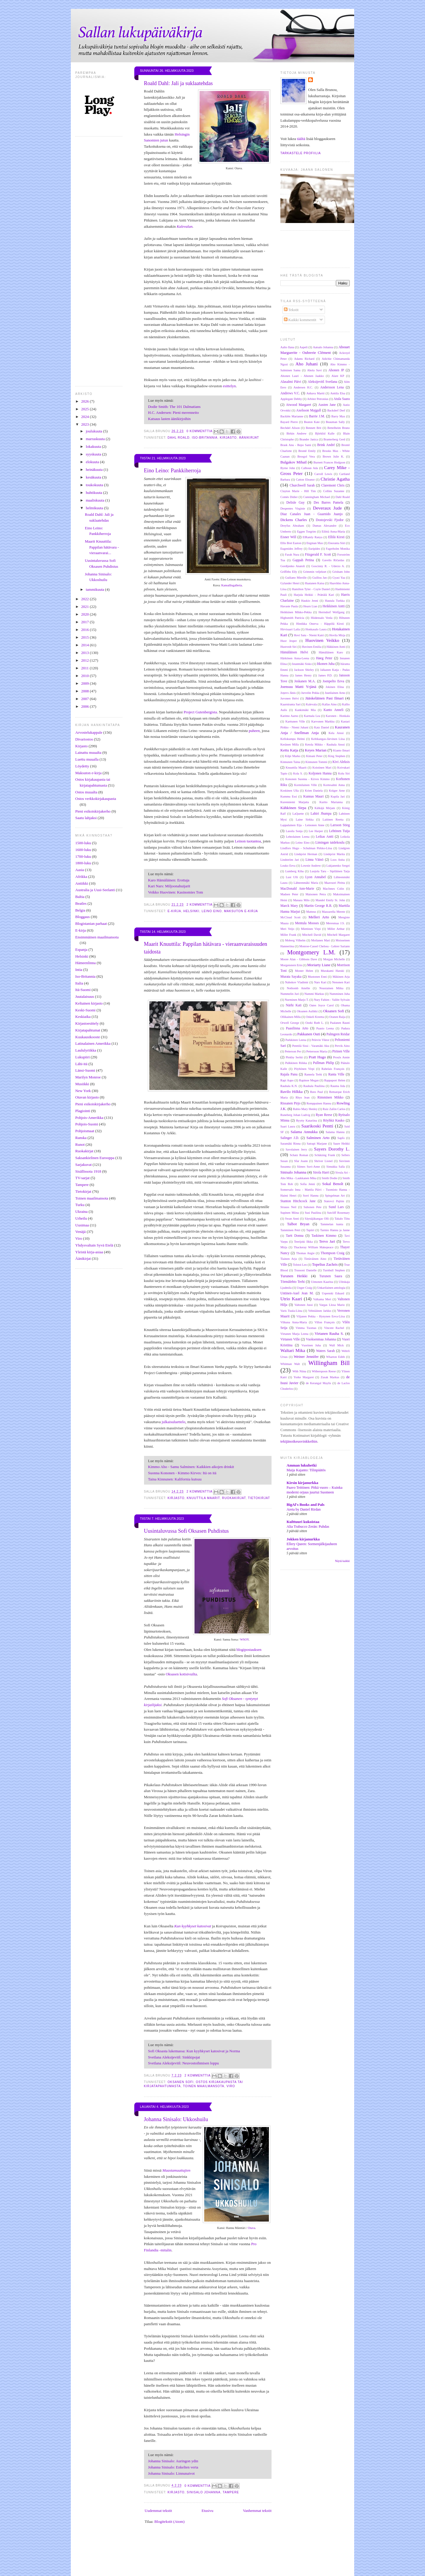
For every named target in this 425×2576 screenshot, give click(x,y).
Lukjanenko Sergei (338, 865)
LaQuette (298, 813)
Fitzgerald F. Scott (318, 554)
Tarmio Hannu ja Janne (335, 1230)
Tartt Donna (294, 1236)
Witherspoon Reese (324, 1371)
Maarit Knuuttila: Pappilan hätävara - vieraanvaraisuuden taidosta (205, 947)
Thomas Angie (305, 1253)
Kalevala (311, 704)
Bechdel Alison (290, 427)
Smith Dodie (329, 1178)
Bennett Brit (313, 427)
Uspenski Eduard (333, 1293)
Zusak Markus (330, 1377)
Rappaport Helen (334, 1080)
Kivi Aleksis (341, 762)
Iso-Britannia (85, 976)
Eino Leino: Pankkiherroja (172, 470)
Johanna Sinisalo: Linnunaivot (171, 2473)
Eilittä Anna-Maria (333, 531)
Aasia (79, 870)
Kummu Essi (288, 796)
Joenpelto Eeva (333, 681)
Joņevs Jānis (288, 692)
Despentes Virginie (292, 508)
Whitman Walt (290, 1364)
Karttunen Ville (295, 721)
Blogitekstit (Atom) (169, 2521)
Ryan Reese (324, 1115)
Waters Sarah (325, 1351)
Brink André (326, 445)
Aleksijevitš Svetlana (322, 382)
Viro (78, 1238)
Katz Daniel (321, 727)
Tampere (82, 1184)
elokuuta (93, 462)
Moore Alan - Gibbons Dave (298, 959)
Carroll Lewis (323, 474)
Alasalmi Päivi (290, 382)
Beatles (80, 903)
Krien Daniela (314, 790)
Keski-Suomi (85, 1010)
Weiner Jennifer (306, 1356)
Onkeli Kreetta (315, 1016)
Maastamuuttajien (176, 2170)
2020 (85, 614)
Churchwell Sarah (302, 485)
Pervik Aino (342, 1045)
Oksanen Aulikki (307, 1011)
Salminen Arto (317, 1137)
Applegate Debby (291, 399)
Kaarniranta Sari (290, 704)
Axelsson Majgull (308, 410)
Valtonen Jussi (304, 1304)
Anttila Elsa (337, 393)
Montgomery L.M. (311, 952)
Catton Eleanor (305, 479)
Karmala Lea (312, 715)
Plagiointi (82, 1111)
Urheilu (81, 1218)
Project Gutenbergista (200, 712)
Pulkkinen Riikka (296, 1063)
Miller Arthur (335, 928)
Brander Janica (308, 439)
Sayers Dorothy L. (332, 1148)
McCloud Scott (290, 917)
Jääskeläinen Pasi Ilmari (324, 698)
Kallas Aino (329, 704)
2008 (85, 691)
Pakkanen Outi (308, 1034)
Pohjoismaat (84, 1131)
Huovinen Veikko (322, 640)
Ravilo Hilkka (291, 1091)
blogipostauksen (248, 1649)
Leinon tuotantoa (248, 841)
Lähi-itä (81, 1064)
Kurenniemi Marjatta (294, 802)
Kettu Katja (289, 750)
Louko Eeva (287, 865)
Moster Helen (304, 970)
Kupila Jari (338, 796)
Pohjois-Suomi (86, 1124)
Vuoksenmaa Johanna (321, 1339)
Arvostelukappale (88, 732)
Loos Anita (338, 859)
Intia (78, 969)
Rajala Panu (289, 1074)
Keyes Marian (316, 750)
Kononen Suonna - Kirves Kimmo (307, 779)
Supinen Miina (289, 1212)
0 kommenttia (199, 431)
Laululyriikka (85, 1050)
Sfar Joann (301, 1161)
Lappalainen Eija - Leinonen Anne (302, 825)
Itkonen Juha (326, 664)
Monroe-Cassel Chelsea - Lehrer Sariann (324, 946)
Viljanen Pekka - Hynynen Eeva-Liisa (320, 1316)
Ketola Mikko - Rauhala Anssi (325, 744)
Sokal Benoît (332, 1184)
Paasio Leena (325, 1028)
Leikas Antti (325, 837)
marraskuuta (96, 439)
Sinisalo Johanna (203, 2492)
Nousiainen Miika (331, 988)
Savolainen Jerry (296, 1149)
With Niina (299, 1371)
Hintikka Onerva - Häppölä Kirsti (320, 623)
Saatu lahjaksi (86, 818)
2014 (85, 645)
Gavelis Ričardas (333, 560)
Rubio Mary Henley (305, 1109)
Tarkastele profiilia (300, 153)
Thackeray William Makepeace (314, 1247)
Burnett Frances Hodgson (329, 462)
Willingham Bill (329, 1362)
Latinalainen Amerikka (92, 1043)
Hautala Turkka (335, 600)
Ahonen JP (336, 370)
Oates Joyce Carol (321, 1005)
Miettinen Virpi (311, 928)
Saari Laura (287, 1126)
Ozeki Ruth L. (314, 1022)
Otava (251, 2228)
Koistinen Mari (322, 767)
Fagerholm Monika (338, 548)
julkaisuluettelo (173, 1422)
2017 (85, 622)
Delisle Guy (295, 503)
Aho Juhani (306, 363)
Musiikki (82, 1084)
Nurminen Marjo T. (297, 999)
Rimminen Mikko (331, 1097)
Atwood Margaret (298, 405)
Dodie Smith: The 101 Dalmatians (174, 406)
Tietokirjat (83, 1191)
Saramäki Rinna (290, 1143)
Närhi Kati (293, 1005)
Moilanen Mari (320, 940)
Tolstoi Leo (300, 1264)
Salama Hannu (335, 1132)
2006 (85, 706)
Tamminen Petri (290, 1230)
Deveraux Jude (327, 507)
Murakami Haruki (332, 970)
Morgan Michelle (334, 959)
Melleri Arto (318, 917)
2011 (85, 668)
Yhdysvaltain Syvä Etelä (94, 1245)
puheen (254, 730)
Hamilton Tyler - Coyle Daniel (311, 589)
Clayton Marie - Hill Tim (298, 491)
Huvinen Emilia (311, 646)
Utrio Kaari (291, 1298)
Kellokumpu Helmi (292, 739)
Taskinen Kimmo (323, 1236)
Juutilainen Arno (335, 692)
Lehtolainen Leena (298, 836)
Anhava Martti (315, 393)
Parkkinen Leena (295, 1040)
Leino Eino (212, 911)
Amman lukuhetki (302, 1465)
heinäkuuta (95, 469)
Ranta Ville (336, 1074)
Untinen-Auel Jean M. (297, 1293)
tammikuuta (95, 589)
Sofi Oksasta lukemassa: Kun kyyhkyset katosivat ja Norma (194, 2051)
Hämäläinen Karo (331, 652)
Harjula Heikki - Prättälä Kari (314, 594)
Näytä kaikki (342, 1561)
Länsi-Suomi (85, 1070)
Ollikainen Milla (290, 1016)
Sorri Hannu (310, 1195)
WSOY (244, 1639)
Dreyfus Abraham (292, 525)
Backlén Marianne (291, 416)
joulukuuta (94, 431)
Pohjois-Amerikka (89, 1117)
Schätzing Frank (325, 1155)
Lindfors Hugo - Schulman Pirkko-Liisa (306, 848)
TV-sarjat (82, 1178)
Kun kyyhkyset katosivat (192, 1926)
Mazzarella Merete (333, 911)
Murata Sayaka (290, 977)
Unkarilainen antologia (331, 1287)
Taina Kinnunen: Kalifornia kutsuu (175, 1479)
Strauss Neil (288, 1207)
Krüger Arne (337, 790)
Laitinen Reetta (333, 819)
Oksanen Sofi (181, 2082)
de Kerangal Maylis (318, 1383)
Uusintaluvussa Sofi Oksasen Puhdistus (186, 1531)
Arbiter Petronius (317, 399)
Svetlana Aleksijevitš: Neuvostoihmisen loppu (183, 2063)
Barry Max (338, 416)
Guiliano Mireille (296, 577)
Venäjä (80, 1231)
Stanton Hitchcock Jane (298, 1201)
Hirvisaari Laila (290, 629)
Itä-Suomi (83, 989)
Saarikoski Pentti (317, 1125)
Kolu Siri (344, 773)
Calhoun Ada (309, 468)
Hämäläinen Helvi (294, 652)
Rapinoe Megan (309, 1080)
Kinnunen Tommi (316, 762)
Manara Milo (301, 900)
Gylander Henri (290, 583)
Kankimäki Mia (305, 710)
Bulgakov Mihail (293, 462)
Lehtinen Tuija (339, 831)
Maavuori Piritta (334, 882)
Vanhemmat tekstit (257, 2510)
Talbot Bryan (298, 1224)
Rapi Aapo (287, 1080)
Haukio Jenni (309, 600)
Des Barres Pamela (328, 503)
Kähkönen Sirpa (293, 807)
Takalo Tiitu (342, 1218)
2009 (85, 683)
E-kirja (80, 930)
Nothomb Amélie (298, 988)
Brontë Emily (307, 451)
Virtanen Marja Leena (294, 1333)
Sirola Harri (321, 1172)
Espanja (81, 949)
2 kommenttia (199, 904)
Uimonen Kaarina (322, 1281)
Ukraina (81, 1211)
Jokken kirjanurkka (303, 1539)
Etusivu (207, 2510)
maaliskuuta (95, 500)
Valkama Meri (322, 1299)
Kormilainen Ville (305, 785)
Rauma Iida (338, 1086)
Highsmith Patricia (292, 617)
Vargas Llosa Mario (332, 1304)
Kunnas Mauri (313, 796)
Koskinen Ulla (289, 790)
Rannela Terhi (313, 1074)
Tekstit (291, 309)
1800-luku (83, 863)
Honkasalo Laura (316, 629)
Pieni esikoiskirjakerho (93, 811)
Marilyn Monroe (88, 1077)
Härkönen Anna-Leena (294, 658)
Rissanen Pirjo (290, 1103)
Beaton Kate (312, 422)
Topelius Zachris (325, 1264)
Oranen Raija (337, 1016)
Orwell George (289, 1022)
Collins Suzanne (333, 491)
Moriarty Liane (319, 965)
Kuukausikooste (87, 1037)
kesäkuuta (94, 477)
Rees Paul (316, 1091)
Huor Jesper (288, 640)
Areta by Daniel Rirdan (304, 1509)
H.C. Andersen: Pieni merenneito (173, 412)
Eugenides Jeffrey (291, 548)
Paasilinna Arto (297, 1028)
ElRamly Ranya (312, 537)
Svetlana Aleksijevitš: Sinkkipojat (174, 2057)
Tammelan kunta (331, 1224)
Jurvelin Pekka (310, 692)
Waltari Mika (292, 1350)
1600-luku (83, 849)
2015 (85, 637)
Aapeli (304, 347)
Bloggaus (82, 916)
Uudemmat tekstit (158, 2510)
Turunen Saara (330, 1276)
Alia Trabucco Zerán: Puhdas (308, 1526)
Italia (79, 983)
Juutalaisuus (84, 996)
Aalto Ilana (287, 347)
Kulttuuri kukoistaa (303, 1521)
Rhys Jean (303, 1097)
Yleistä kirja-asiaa (89, 1252)
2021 (85, 606)
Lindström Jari (289, 859)
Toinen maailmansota (91, 1198)
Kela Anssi (336, 733)
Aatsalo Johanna (323, 347)
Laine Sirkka (304, 819)
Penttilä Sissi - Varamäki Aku (310, 1045)
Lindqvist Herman (305, 854)
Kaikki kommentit (300, 320)
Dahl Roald (178, 437)
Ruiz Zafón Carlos (334, 1109)
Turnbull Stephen (334, 1270)
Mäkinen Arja (341, 976)
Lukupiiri (82, 1057)
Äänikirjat (83, 1258)
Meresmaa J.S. (335, 923)
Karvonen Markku (323, 721)
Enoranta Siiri (336, 543)
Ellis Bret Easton (290, 543)
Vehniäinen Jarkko (319, 1310)
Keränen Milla (289, 744)
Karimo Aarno (289, 715)
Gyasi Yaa (338, 577)
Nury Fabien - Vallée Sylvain (332, 999)
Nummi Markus (314, 993)
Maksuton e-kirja (88, 773)
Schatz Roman (299, 1155)
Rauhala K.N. (289, 1086)
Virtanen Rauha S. (329, 1333)
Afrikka (81, 876)
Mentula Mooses (307, 923)
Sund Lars (336, 1207)
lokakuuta (94, 446)
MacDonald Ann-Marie (297, 889)
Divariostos (84, 739)
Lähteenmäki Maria (306, 882)
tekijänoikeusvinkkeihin (298, 1441)
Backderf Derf (336, 410)
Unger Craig (304, 1287)
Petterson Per (293, 1051)
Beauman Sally (335, 422)
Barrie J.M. (317, 416)
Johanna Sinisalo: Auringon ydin (173, 2461)
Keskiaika (83, 1016)
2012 (85, 660)
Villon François (325, 1322)
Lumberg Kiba (294, 871)
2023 (85, 424)
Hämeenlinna (85, 963)
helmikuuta (95, 508)
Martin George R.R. (318, 906)
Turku (79, 1204)
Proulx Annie (341, 1057)
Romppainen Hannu (318, 1103)
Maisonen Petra (315, 894)
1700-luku (83, 856)
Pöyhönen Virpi (304, 1068)
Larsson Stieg (340, 825)
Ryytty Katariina (306, 1120)
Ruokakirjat (84, 1151)
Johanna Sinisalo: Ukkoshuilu (176, 2119)
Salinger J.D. (289, 1138)
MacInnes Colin (333, 888)
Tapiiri (310, 1230)
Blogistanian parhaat (91, 923)
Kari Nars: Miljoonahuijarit (169, 886)
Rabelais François (332, 1068)
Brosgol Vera (306, 456)
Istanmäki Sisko (302, 663)
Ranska (80, 1137)
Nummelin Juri (289, 993)
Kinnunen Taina (290, 762)
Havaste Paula (289, 606)
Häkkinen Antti (335, 646)
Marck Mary (289, 906)
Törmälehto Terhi (292, 1282)
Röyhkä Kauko (333, 1120)
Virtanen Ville (290, 1339)
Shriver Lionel (323, 1161)
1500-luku (83, 843)
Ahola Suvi (314, 370)
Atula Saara (342, 399)
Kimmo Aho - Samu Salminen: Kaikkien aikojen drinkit (191, 1466)
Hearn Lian (310, 606)
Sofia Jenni (307, 1184)
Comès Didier (289, 497)
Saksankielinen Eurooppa (95, 1158)
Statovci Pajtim (334, 1201)
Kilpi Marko (292, 756)
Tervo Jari (327, 1241)
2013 (85, 652)
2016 (85, 629)
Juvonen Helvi (289, 698)
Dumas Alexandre (324, 525)
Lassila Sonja (294, 831)
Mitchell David (311, 934)
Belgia (80, 910)
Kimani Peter (314, 756)
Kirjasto (81, 746)
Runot (80, 1144)
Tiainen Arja (288, 1258)
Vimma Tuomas (306, 1328)
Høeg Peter (324, 658)
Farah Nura (292, 554)
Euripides (314, 548)
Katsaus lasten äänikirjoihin (169, 418)
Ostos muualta (86, 792)
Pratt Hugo (317, 1057)
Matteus (311, 911)
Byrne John (287, 468)
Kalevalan (184, 226)
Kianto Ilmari (341, 750)
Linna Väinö (314, 860)
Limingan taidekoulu (329, 842)
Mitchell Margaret (338, 934)
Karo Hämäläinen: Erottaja (168, 880)
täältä (301, 138)
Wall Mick (336, 1345)
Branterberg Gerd (334, 439)
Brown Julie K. (333, 456)
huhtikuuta (94, 492)
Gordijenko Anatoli (292, 566)
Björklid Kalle (325, 433)
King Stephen (336, 756)
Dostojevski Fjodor (330, 520)
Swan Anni (292, 1218)
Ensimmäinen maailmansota (97, 937)
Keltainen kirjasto (89, 1003)
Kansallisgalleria (231, 585)
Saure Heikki (341, 1143)
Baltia (79, 896)
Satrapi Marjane (317, 1143)
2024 (85, 416)
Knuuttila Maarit (203, 1498)
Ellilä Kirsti (336, 537)
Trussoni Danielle (305, 1270)
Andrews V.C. (290, 393)
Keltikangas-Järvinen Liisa (328, 739)
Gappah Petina (303, 560)
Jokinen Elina (335, 687)
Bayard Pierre (289, 422)
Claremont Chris (332, 485)
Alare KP (337, 375)
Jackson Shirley (304, 669)
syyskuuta (94, 454)
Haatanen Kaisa (314, 583)
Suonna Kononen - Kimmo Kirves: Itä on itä (182, 1473)
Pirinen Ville (341, 1051)
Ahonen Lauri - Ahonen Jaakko (302, 375)
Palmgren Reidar (338, 1034)
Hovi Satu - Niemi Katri (309, 635)
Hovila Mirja (337, 635)
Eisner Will (288, 537)
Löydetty (82, 766)
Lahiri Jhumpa (320, 814)
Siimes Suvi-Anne (308, 1166)
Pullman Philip (323, 1063)
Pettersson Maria (316, 1051)
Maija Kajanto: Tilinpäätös (306, 1470)
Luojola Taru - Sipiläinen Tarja (330, 871)
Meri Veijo (287, 928)
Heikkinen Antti (334, 606)
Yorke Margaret (304, 1377)
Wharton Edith (335, 1356)
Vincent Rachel (334, 1328)
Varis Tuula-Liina (291, 1310)
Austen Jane (327, 405)
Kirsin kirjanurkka (302, 1482)
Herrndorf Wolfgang (331, 612)
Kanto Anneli (333, 710)
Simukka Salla (335, 1166)
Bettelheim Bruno (338, 427)
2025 (85, 409)
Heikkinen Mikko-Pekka (296, 612)
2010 (85, 675)
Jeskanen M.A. (305, 681)
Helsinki (81, 956)
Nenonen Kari (341, 982)
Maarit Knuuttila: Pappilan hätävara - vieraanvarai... (102, 547)
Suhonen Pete (312, 1207)
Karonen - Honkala (338, 715)
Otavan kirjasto (87, 1097)
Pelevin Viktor (321, 1040)
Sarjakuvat (83, 1164)
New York (83, 1090)
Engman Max (314, 543)
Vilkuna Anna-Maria (293, 1322)
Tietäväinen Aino (315, 1258)
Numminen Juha (339, 993)
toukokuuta (95, 485)
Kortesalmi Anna (334, 785)
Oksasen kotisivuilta (181, 1674)
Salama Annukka (304, 1132)
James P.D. (325, 675)
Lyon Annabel (315, 877)
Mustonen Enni (317, 976)
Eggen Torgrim (306, 531)
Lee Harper (316, 831)
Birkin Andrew (297, 433)
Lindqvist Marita (334, 854)
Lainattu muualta (88, 752)
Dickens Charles (293, 520)
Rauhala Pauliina (314, 1086)
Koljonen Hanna (319, 773)
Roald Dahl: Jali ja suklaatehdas (178, 83)
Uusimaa (82, 1225)
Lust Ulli (292, 877)
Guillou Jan (319, 577)
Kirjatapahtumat (87, 1030)
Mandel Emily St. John (330, 900)
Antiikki (81, 883)
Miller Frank (288, 934)
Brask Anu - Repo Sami (295, 445)
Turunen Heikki (294, 1276)
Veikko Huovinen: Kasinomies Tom (175, 892)
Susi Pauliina (313, 1212)
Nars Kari (320, 982)
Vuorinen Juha (311, 1345)
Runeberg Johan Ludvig (295, 1115)
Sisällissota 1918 (88, 1171)
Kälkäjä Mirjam (325, 808)
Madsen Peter (289, 894)
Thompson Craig (332, 1253)
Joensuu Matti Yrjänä (298, 686)
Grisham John (341, 571)
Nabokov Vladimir (296, 982)
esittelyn (229, 386)
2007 (85, 699)
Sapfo (340, 1138)
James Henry (303, 675)
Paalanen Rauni (340, 1022)
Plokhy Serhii (294, 1057)
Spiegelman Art (335, 1195)
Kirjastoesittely (87, 1023)
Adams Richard (304, 358)
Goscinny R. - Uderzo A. (328, 566)
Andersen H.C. (303, 387)
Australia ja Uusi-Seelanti (95, 890)
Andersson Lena (332, 387)
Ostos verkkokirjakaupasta (95, 798)
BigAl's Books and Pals (305, 1504)
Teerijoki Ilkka (303, 1241)
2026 (85, 401)
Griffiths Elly (288, 571)
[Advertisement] (222, 2560)
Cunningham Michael (316, 497)
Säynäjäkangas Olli (317, 1218)
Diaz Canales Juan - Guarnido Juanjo (311, 514)
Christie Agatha (335, 478)
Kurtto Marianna (331, 802)
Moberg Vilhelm (295, 940)
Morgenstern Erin (291, 965)
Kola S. (298, 773)
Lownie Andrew (311, 865)
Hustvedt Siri (288, 646)
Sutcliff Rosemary (338, 1212)
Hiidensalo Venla (322, 617)
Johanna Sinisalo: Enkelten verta (173, 2467)
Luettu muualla (87, 759)
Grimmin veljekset (314, 571)
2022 (85, 599)
